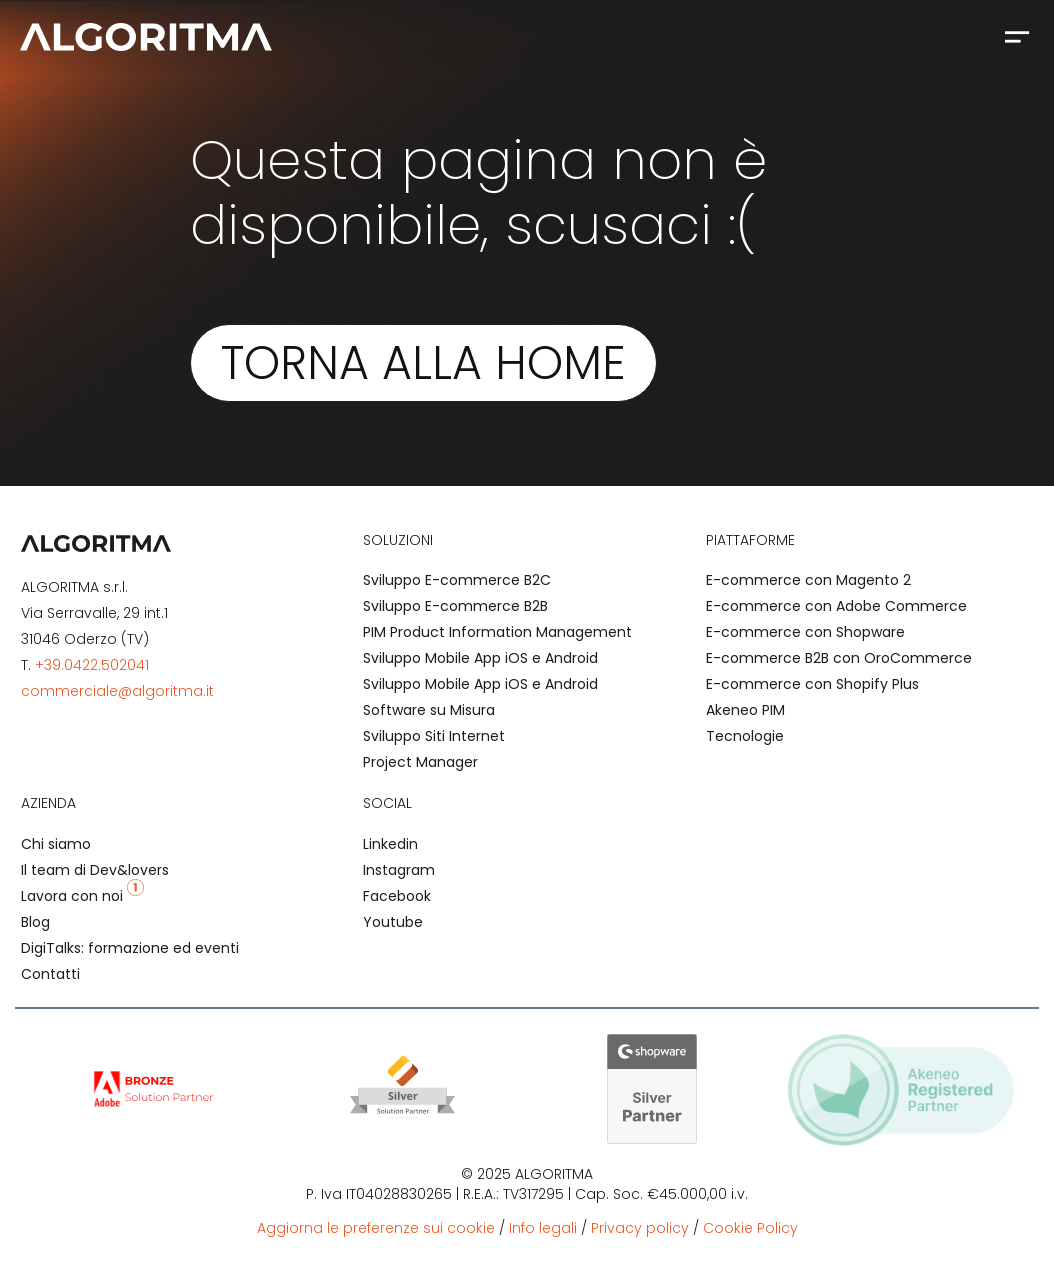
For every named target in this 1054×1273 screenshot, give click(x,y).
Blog (35, 922)
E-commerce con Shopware (805, 632)
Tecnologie (745, 736)
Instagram (399, 870)
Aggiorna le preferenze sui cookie (376, 1228)
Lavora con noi (82, 896)
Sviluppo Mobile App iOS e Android (480, 658)
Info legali (543, 1228)
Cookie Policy (750, 1228)
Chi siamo (56, 844)
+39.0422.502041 (92, 665)
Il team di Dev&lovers (95, 870)
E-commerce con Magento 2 (808, 580)
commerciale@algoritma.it (117, 691)
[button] (1016, 36)
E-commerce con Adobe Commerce (836, 606)
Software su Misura (429, 710)
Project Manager (420, 762)
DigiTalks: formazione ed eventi (130, 948)
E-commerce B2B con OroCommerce (839, 658)
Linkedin (390, 844)
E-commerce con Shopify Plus (812, 684)
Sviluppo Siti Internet (434, 736)
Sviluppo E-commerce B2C (457, 580)
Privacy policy (640, 1228)
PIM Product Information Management (497, 632)
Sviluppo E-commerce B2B (455, 606)
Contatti (50, 974)
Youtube (393, 922)
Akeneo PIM (745, 710)
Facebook (397, 896)
